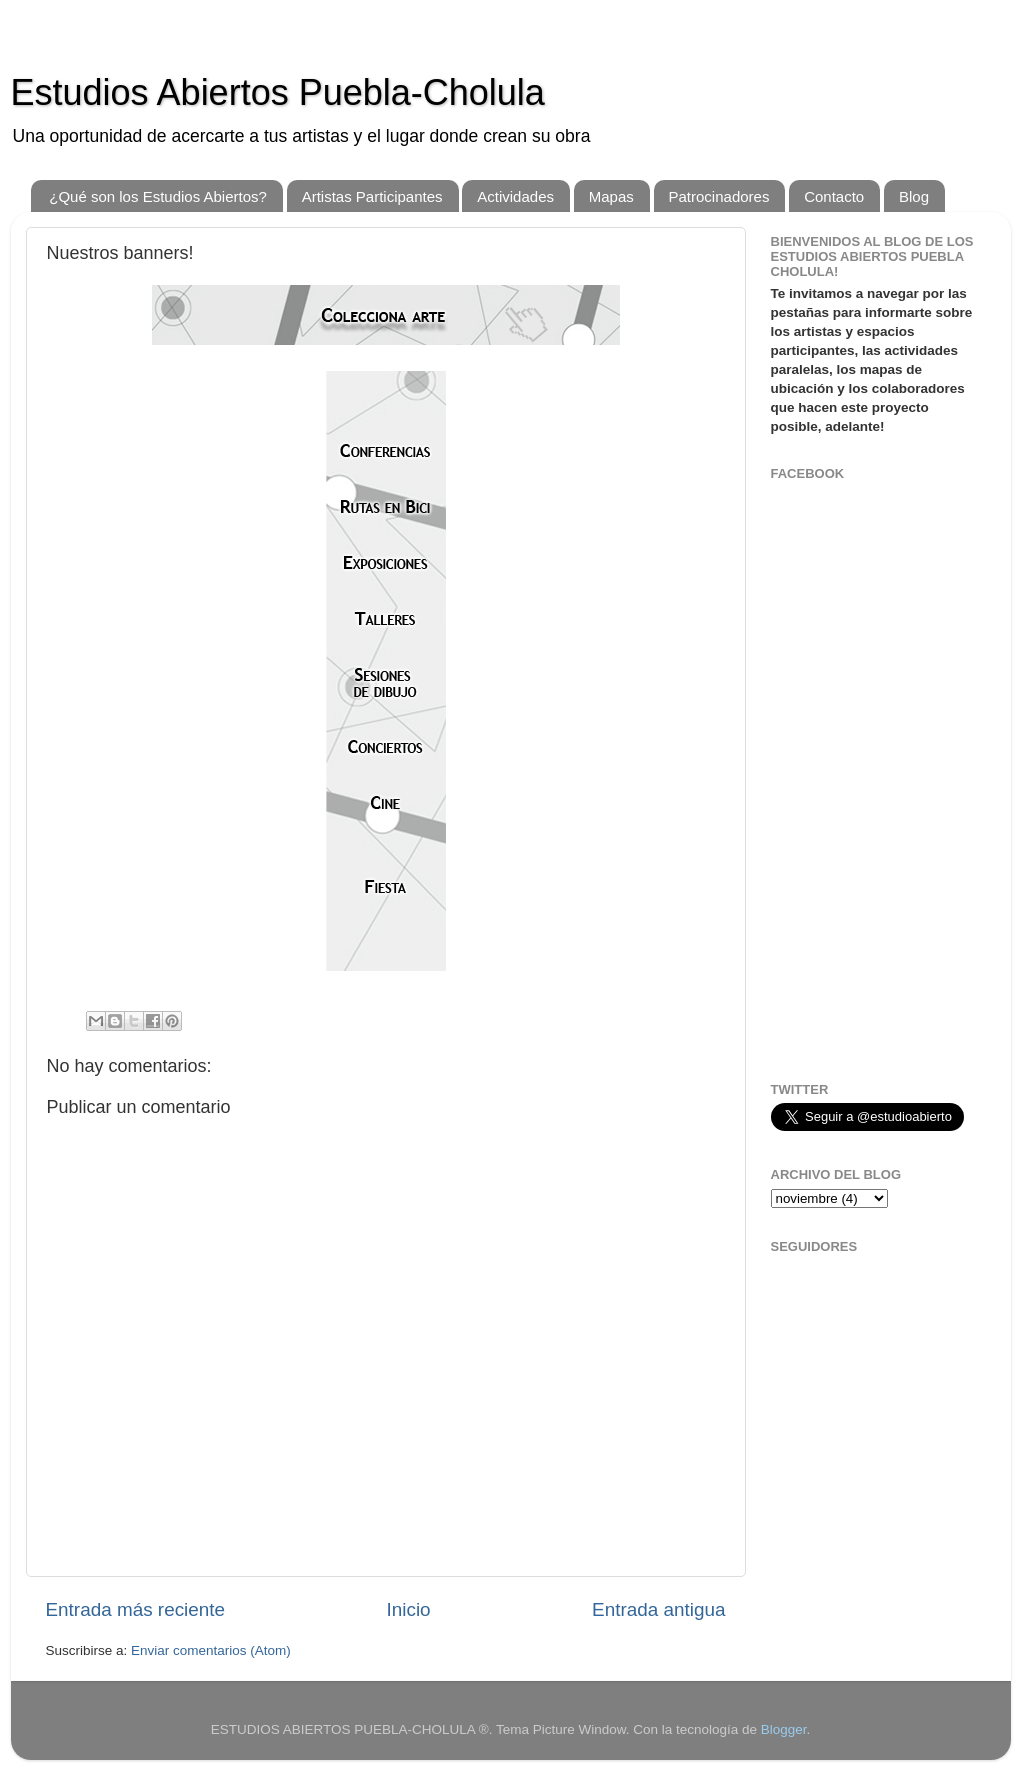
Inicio (409, 1609)
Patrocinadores (719, 196)
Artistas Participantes (372, 196)
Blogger (784, 1729)
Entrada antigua (658, 1609)
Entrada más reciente (136, 1609)
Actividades (515, 196)
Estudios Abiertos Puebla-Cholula (278, 92)
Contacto (834, 196)
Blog (914, 196)
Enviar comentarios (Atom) (211, 1650)
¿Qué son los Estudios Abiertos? (158, 196)
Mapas (611, 196)
